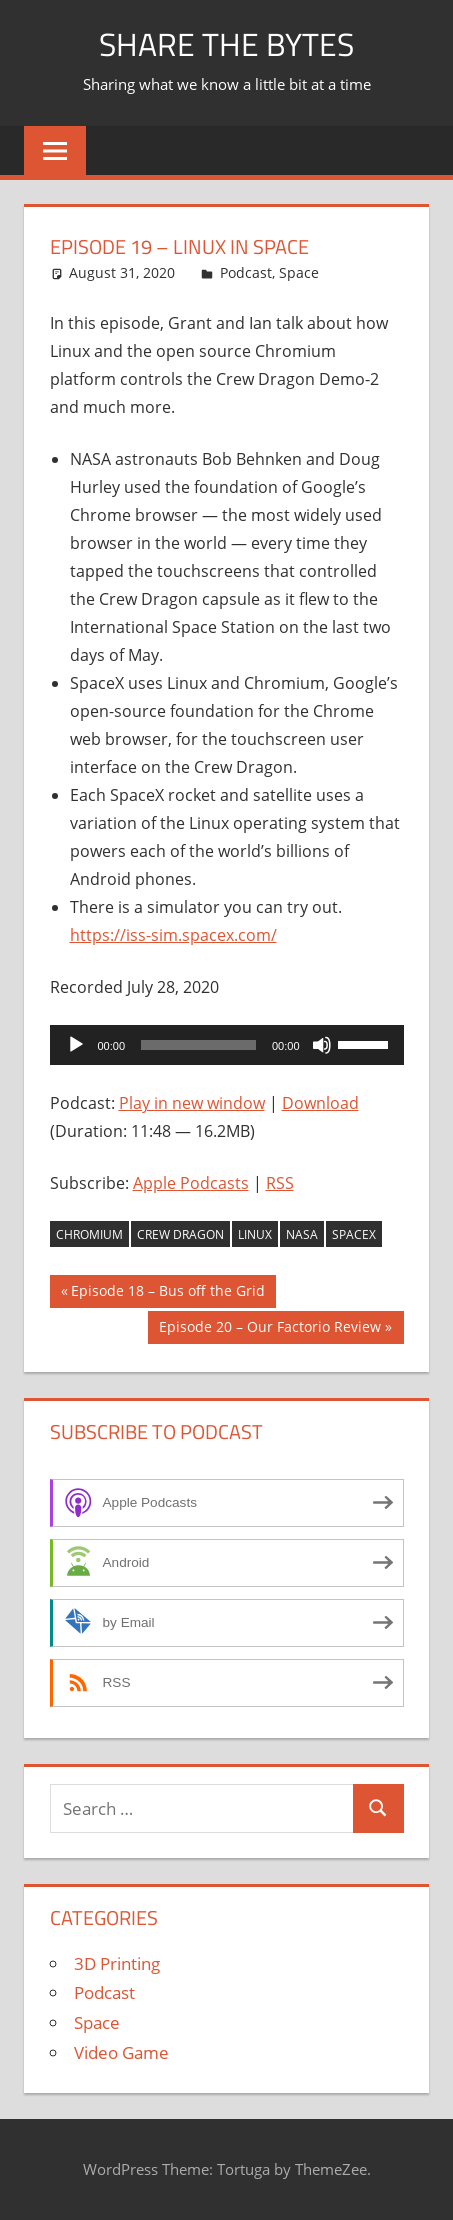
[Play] (76, 1045)
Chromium (89, 1234)
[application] (227, 1045)
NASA (302, 1234)
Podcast (246, 272)
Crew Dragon (180, 1234)
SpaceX (354, 1234)
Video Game (121, 2052)
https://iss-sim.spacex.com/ (173, 935)
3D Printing (117, 1963)
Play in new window (192, 1103)
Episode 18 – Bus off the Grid (167, 1293)
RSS (280, 1183)
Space (299, 272)
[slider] (198, 1045)
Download (320, 1103)
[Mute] (322, 1045)
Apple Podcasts (191, 1183)
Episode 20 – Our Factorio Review (269, 1329)
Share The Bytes (226, 44)
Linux (255, 1234)
